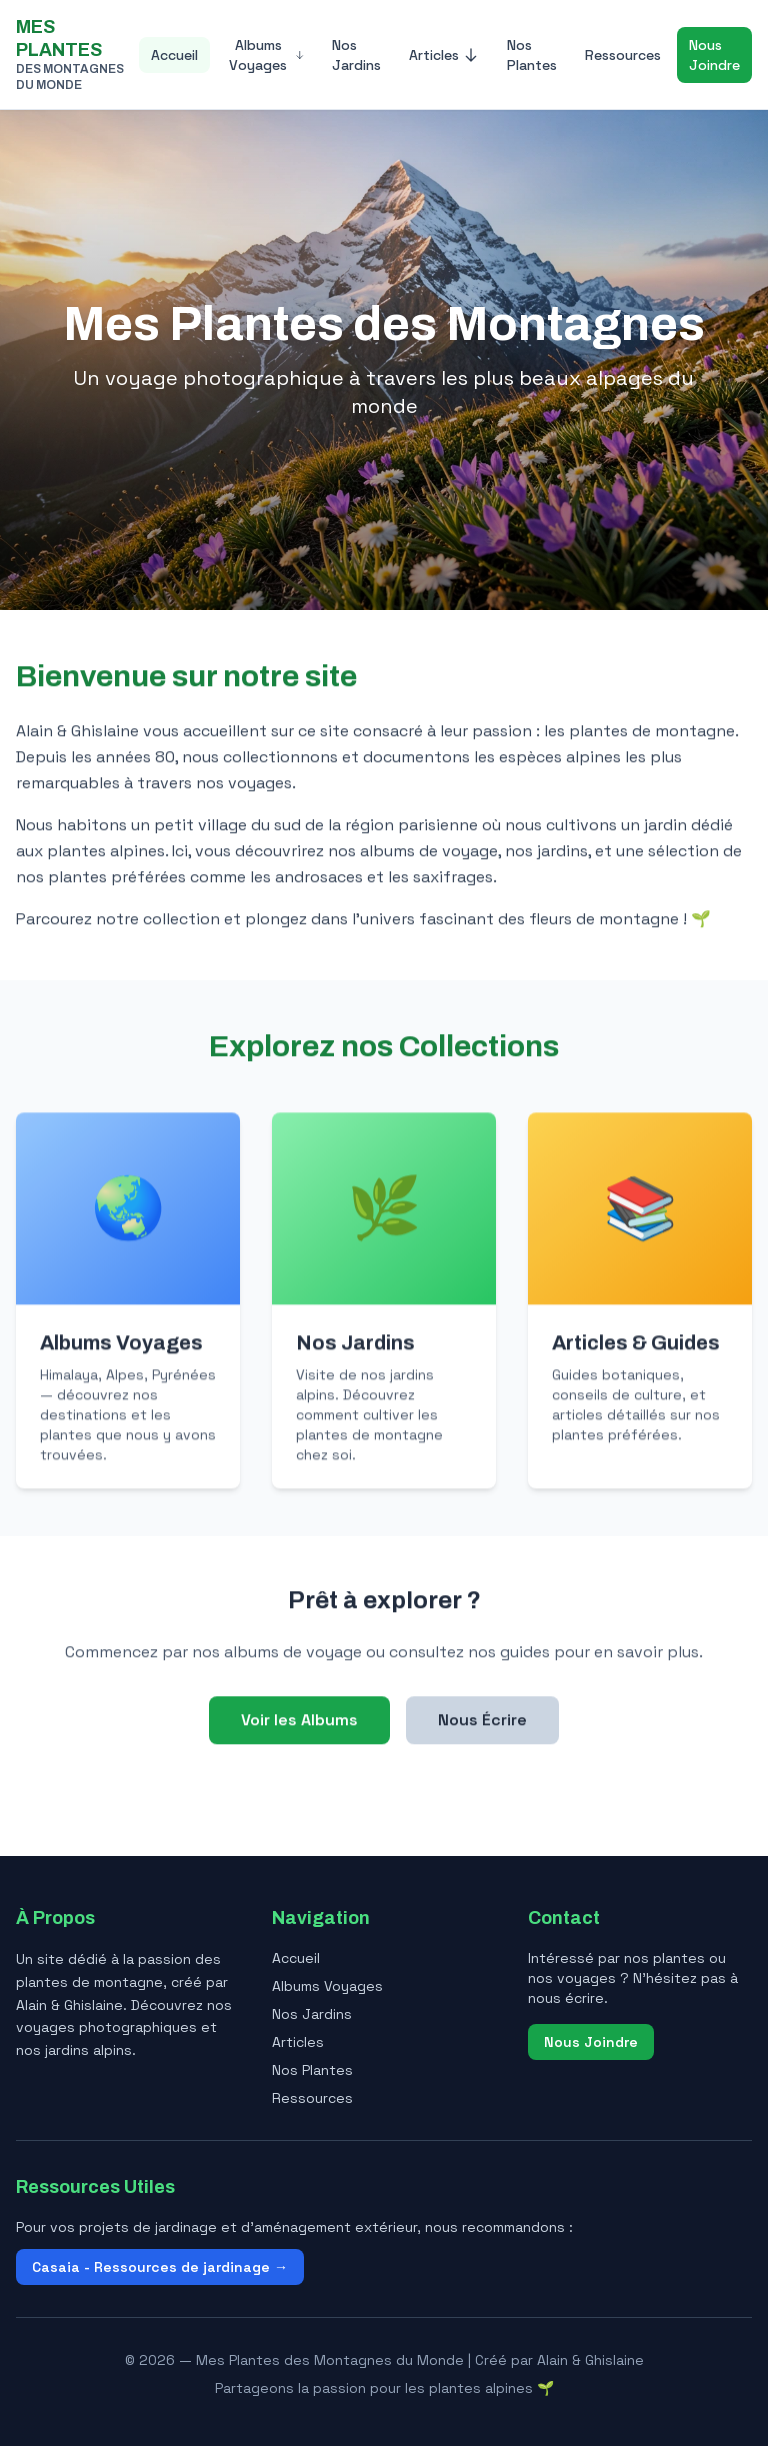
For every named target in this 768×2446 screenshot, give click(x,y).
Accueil (174, 55)
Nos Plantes (532, 55)
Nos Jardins (356, 55)
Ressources (623, 55)
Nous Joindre (714, 55)
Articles (444, 55)
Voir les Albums (299, 1721)
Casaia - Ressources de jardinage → (160, 2267)
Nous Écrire (482, 1721)
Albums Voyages (266, 55)
